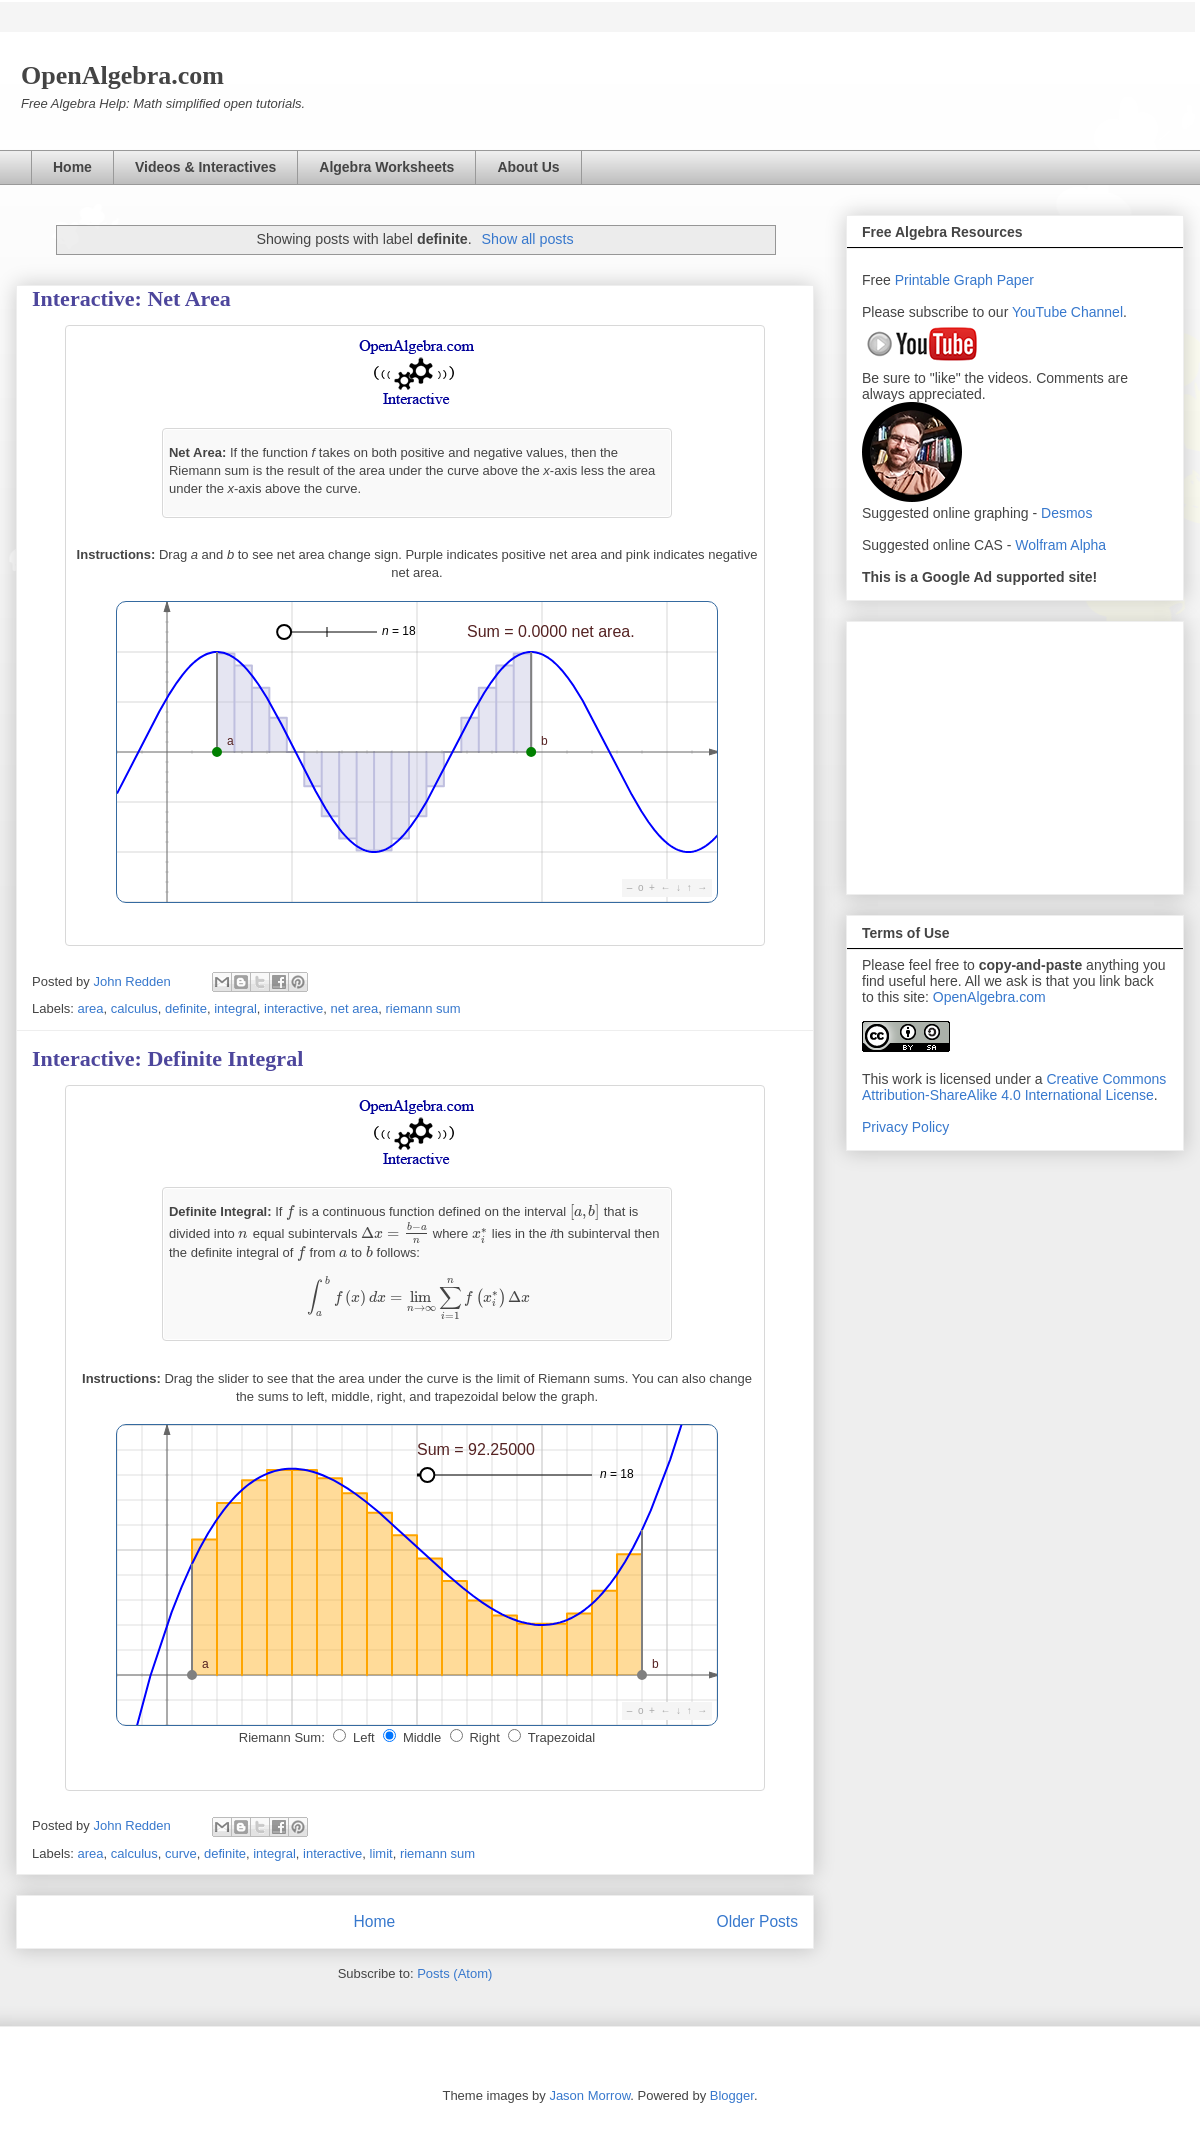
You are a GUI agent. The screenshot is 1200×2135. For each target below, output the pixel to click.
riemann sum (422, 1008)
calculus (134, 1008)
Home (72, 167)
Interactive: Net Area (131, 298)
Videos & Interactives (205, 167)
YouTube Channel (1067, 312)
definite (186, 1008)
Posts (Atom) (454, 1973)
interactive (293, 1008)
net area (355, 1008)
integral (235, 1008)
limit (381, 1853)
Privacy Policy (905, 1127)
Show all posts (527, 239)
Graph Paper (994, 280)
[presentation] (290, 1211)
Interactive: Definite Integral (167, 1058)
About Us (528, 167)
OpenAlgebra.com (989, 997)
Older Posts (757, 1921)
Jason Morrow (589, 2095)
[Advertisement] (1015, 754)
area (91, 1008)
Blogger (732, 2095)
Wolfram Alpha (1060, 545)
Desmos (1066, 513)
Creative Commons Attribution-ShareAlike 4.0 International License (1014, 1087)
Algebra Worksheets (386, 167)
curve (181, 1853)
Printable (924, 280)
